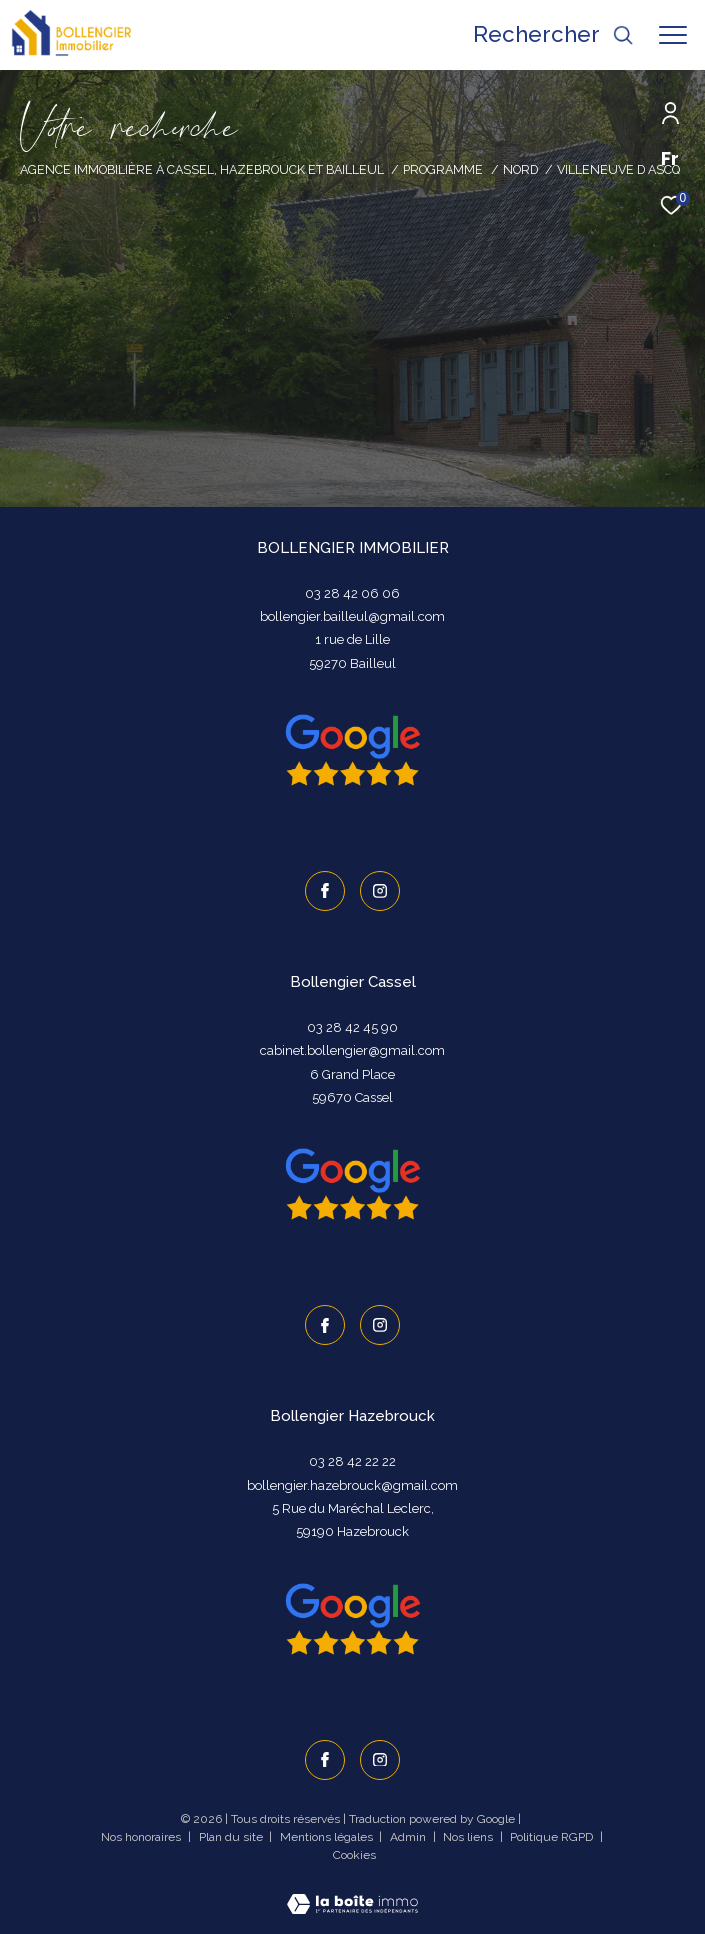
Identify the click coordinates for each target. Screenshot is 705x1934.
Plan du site (232, 1837)
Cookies (354, 1855)
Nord (520, 169)
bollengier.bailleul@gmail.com (352, 616)
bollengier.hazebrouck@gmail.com (352, 1485)
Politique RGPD (551, 1837)
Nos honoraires (142, 1837)
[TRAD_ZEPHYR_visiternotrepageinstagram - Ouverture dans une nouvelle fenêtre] (380, 891)
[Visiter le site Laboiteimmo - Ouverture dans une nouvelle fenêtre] (352, 1891)
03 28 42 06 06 (352, 593)
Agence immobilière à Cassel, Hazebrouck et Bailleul (202, 169)
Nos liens (469, 1837)
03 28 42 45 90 (352, 1027)
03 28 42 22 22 (352, 1461)
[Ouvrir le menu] (673, 35)
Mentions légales (328, 1837)
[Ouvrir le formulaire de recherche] (553, 34)
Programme (443, 169)
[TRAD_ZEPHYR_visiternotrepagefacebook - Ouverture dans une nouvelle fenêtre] (325, 891)
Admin (409, 1837)
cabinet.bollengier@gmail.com (352, 1050)
